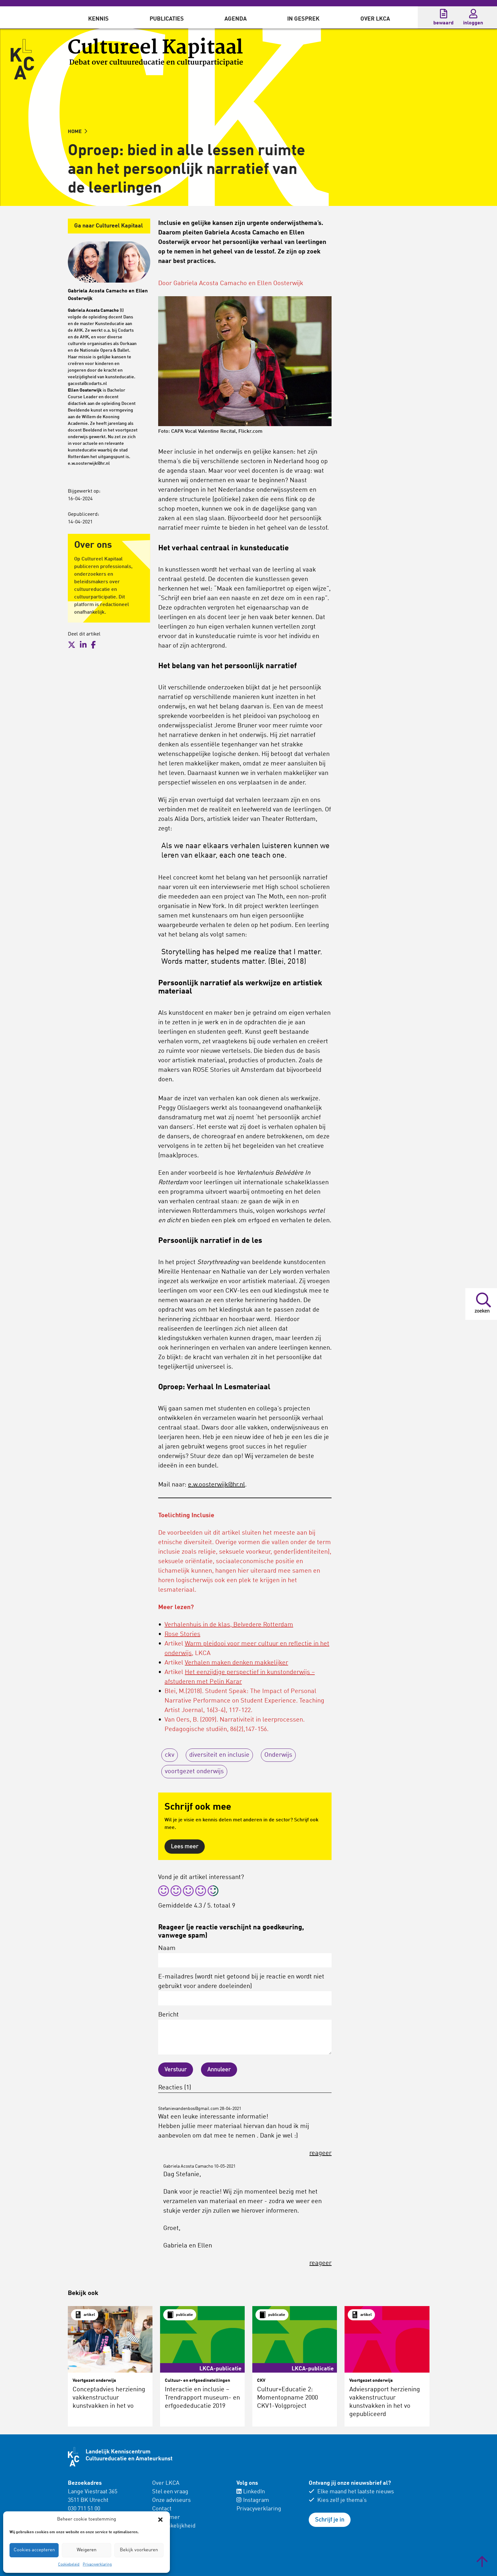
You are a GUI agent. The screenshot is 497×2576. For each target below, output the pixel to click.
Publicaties (167, 19)
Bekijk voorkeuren (139, 2550)
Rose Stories (182, 1634)
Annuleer (219, 2070)
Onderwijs (278, 1755)
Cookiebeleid (69, 2564)
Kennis (98, 19)
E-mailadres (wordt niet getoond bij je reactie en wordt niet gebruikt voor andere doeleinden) (245, 1989)
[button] (160, 2519)
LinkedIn (250, 2492)
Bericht (245, 2033)
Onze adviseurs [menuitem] (171, 2500)
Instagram (252, 2500)
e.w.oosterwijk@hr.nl (216, 1485)
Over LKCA (375, 19)
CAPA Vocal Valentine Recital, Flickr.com (216, 431)
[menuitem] (98, 17)
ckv (169, 1755)
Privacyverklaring (97, 2564)
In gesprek (303, 19)
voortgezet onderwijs (194, 1771)
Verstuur (176, 2070)
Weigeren (86, 2550)
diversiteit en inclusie (219, 1755)
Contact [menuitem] (161, 2509)
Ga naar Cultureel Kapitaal (108, 226)
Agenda (235, 19)
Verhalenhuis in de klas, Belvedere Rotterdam (229, 1625)
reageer (320, 2153)
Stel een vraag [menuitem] (170, 2492)
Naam (245, 1956)
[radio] (163, 1891)
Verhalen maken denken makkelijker (236, 1663)
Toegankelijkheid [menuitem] (174, 2526)
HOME (77, 131)
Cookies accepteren (34, 2550)
